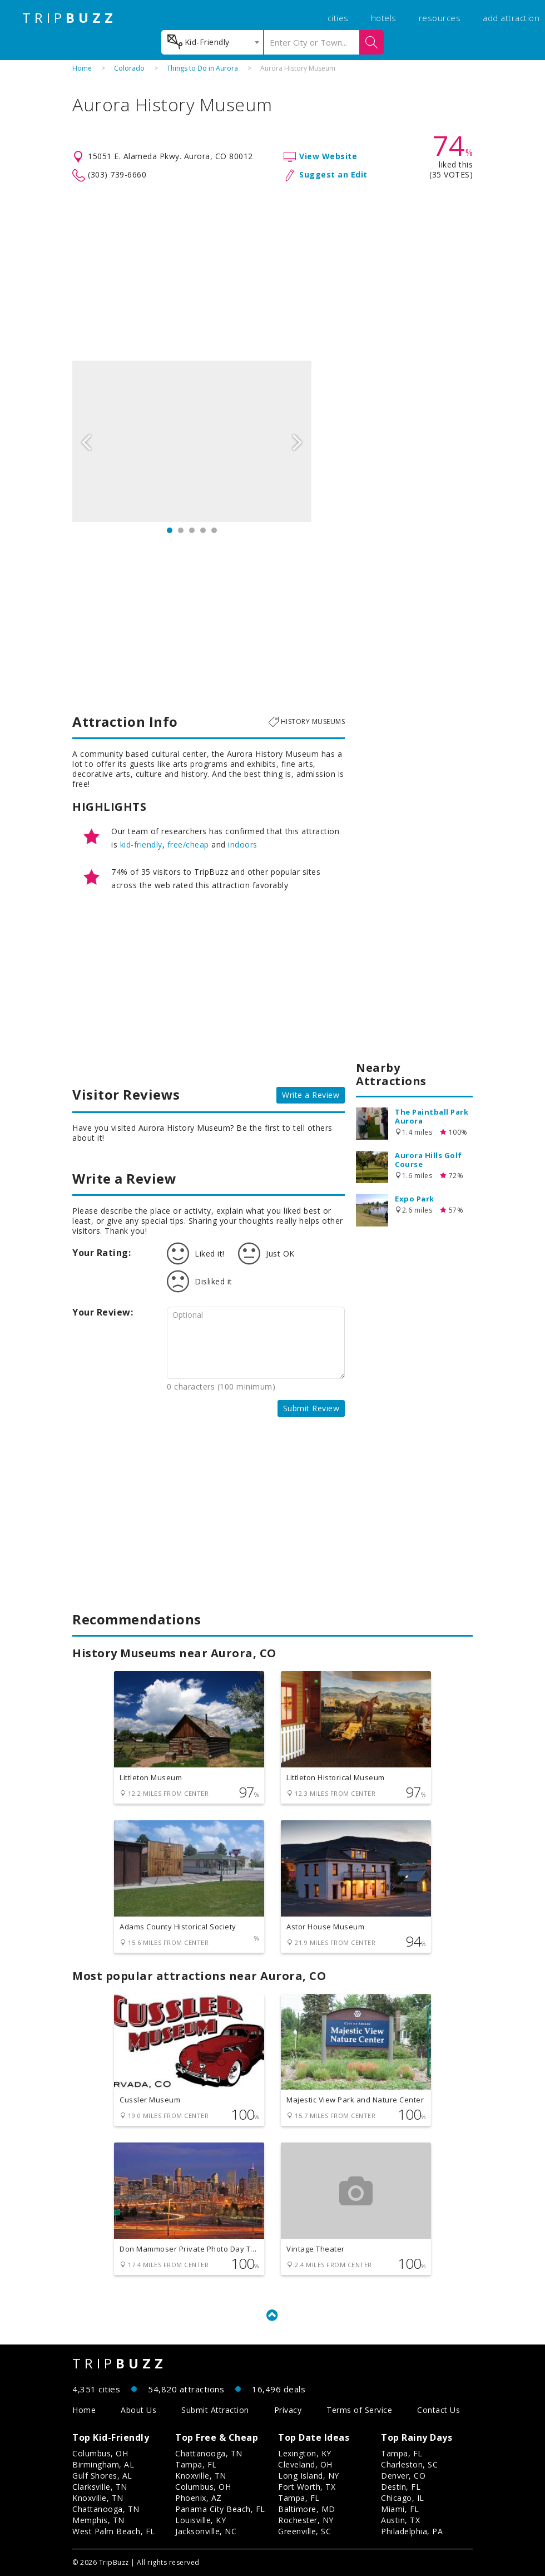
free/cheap (188, 844)
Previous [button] (86, 441)
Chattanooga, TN (106, 2509)
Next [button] (297, 441)
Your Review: (102, 1312)
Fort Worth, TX (306, 2486)
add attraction (511, 17)
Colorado (129, 68)
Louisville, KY (200, 2520)
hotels (384, 17)
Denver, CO (403, 2475)
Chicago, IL (402, 2498)
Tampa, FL (196, 2464)
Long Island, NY (308, 2475)
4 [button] (203, 530)
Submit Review (311, 1408)
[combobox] (212, 42)
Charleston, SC (409, 2464)
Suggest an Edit (333, 174)
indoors (242, 844)
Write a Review (310, 1095)
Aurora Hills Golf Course (428, 1159)
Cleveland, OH (305, 2464)
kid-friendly (141, 844)
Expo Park (414, 1199)
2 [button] (181, 530)
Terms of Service (359, 2410)
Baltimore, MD (306, 2509)
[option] (191, 441)
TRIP (69, 17)
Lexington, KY (304, 2453)
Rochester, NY (306, 2520)
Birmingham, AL (103, 2464)
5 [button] (214, 530)
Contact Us (438, 2410)
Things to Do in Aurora (202, 68)
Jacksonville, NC (205, 2531)
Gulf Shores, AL (102, 2475)
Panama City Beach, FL (220, 2509)
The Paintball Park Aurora (431, 1116)
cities (338, 17)
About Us (138, 2410)
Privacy (288, 2410)
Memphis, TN (98, 2520)
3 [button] (192, 530)
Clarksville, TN (99, 2486)
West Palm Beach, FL (113, 2531)
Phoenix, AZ (198, 2498)
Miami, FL (400, 2509)
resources (440, 17)
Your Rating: (101, 1252)
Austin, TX (400, 2520)
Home (82, 68)
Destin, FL (400, 2486)
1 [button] (169, 530)
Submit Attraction (215, 2410)
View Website (328, 156)
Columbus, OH (100, 2453)
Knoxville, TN (97, 2498)
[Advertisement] (272, 271)
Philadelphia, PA (412, 2531)
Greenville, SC (304, 2531)
